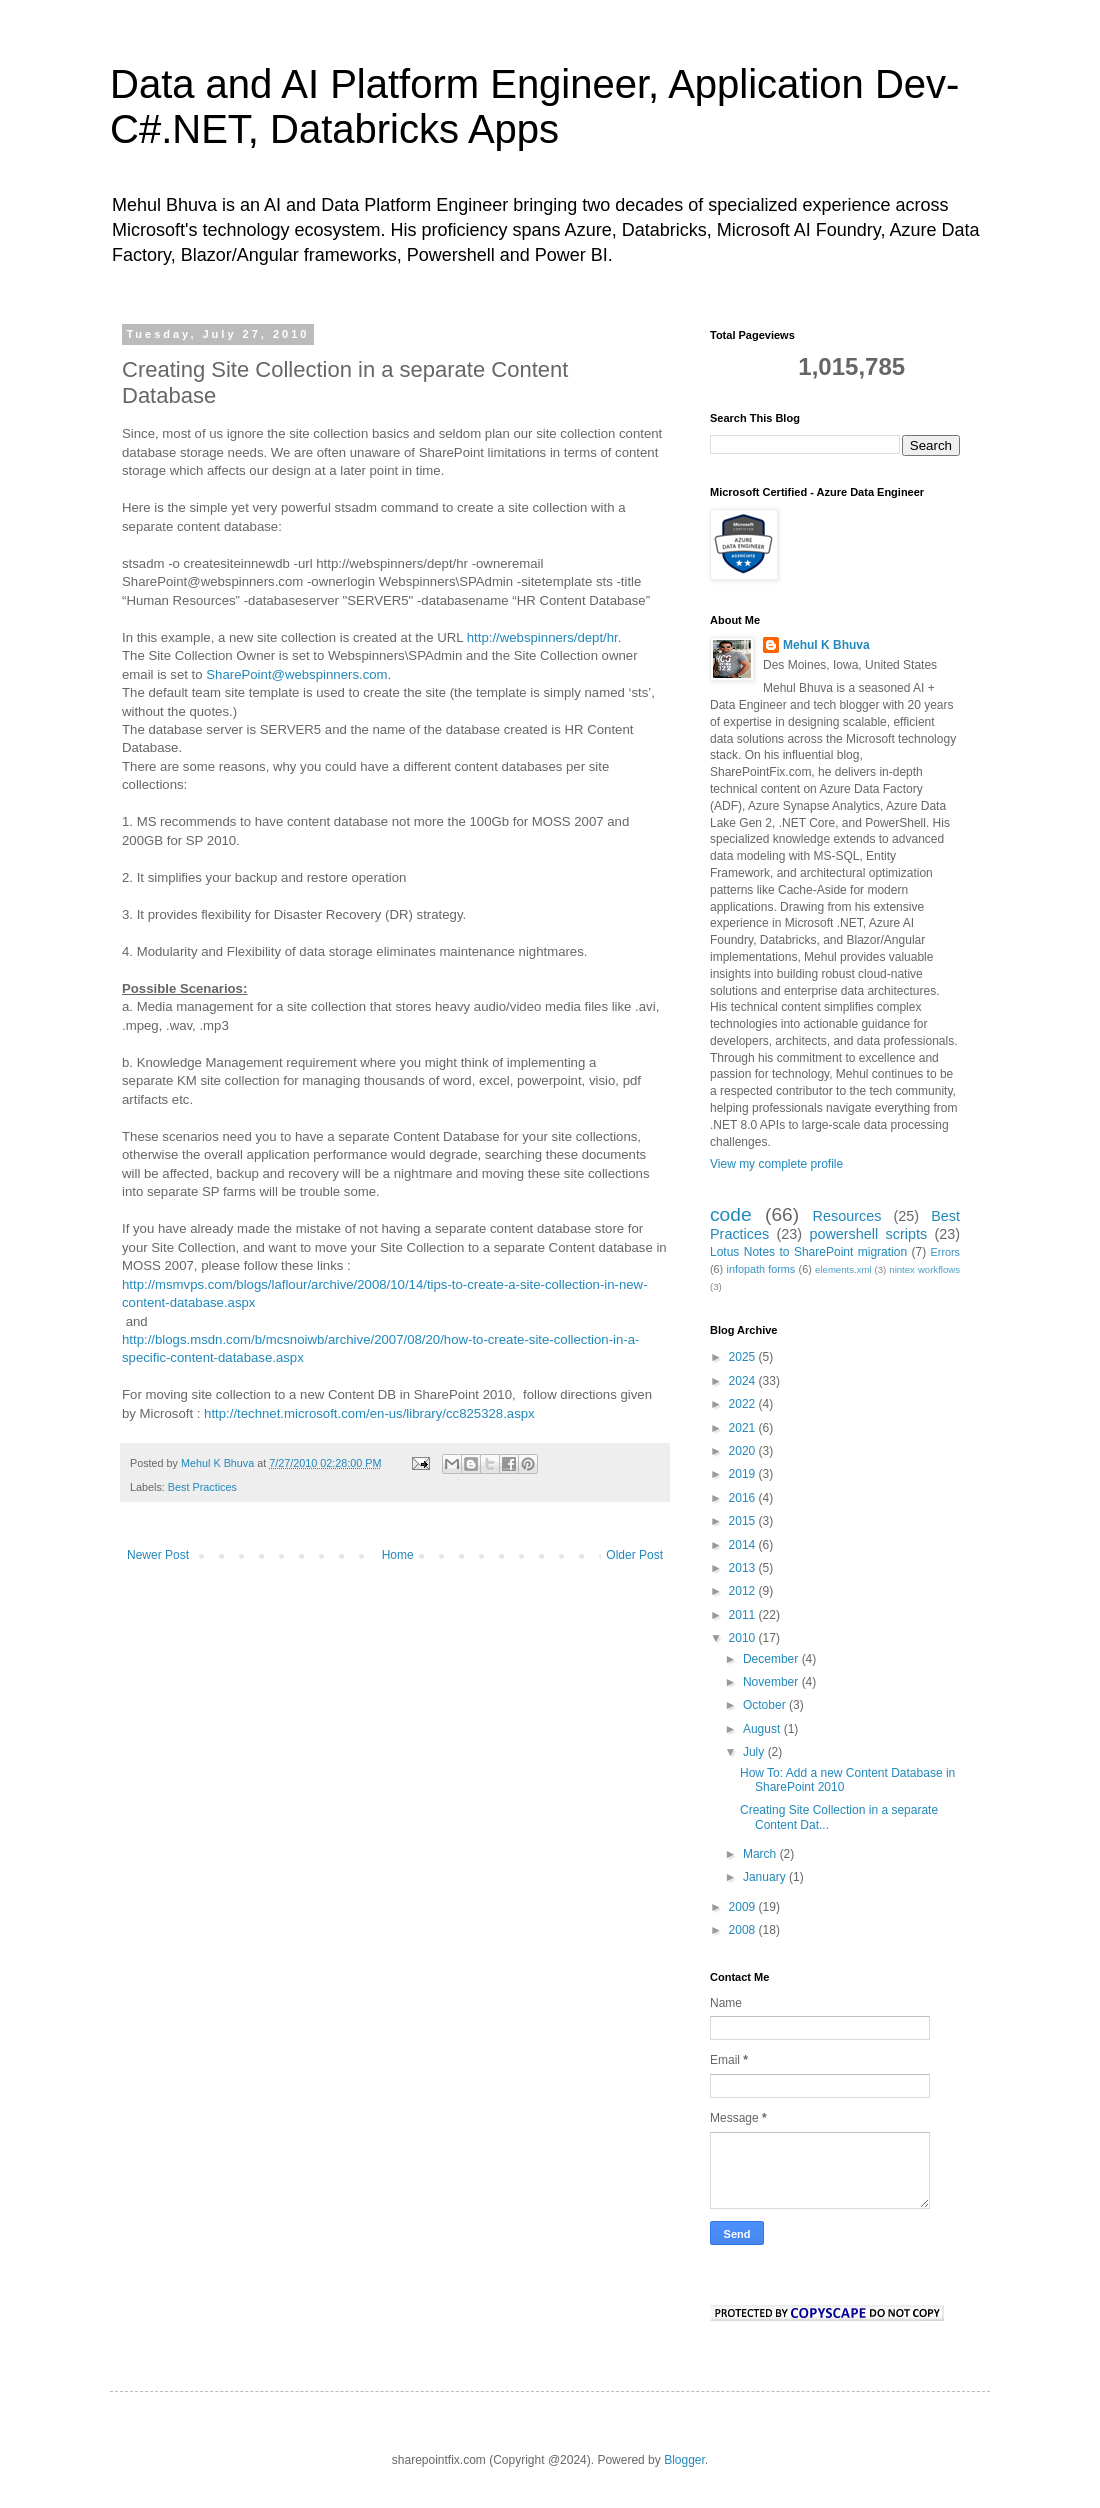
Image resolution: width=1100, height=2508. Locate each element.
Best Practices (202, 1487)
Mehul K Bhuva (826, 645)
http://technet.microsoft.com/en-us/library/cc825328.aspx (369, 1413)
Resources (847, 1216)
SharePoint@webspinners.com (296, 674)
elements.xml (843, 1269)
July (755, 1752)
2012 (744, 1591)
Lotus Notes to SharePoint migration (808, 1252)
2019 (744, 1474)
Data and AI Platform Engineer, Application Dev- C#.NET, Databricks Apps (534, 106)
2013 (744, 1568)
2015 (744, 1521)
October (766, 1705)
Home (398, 1555)
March (761, 1854)
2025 (744, 1357)
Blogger (684, 2460)
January (766, 1877)
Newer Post (158, 1555)
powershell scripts (868, 1234)
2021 (744, 1428)
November (772, 1682)
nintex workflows (924, 1269)
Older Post (634, 1555)
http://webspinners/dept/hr (542, 637)
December (772, 1659)
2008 (744, 1930)
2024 (744, 1381)
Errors (945, 1252)
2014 (744, 1545)
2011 (744, 1615)
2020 (744, 1451)
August (763, 1729)
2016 (744, 1498)
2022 (744, 1404)
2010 (744, 1638)
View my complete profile (776, 1164)
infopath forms (761, 1269)
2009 (744, 1907)
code (731, 1214)
